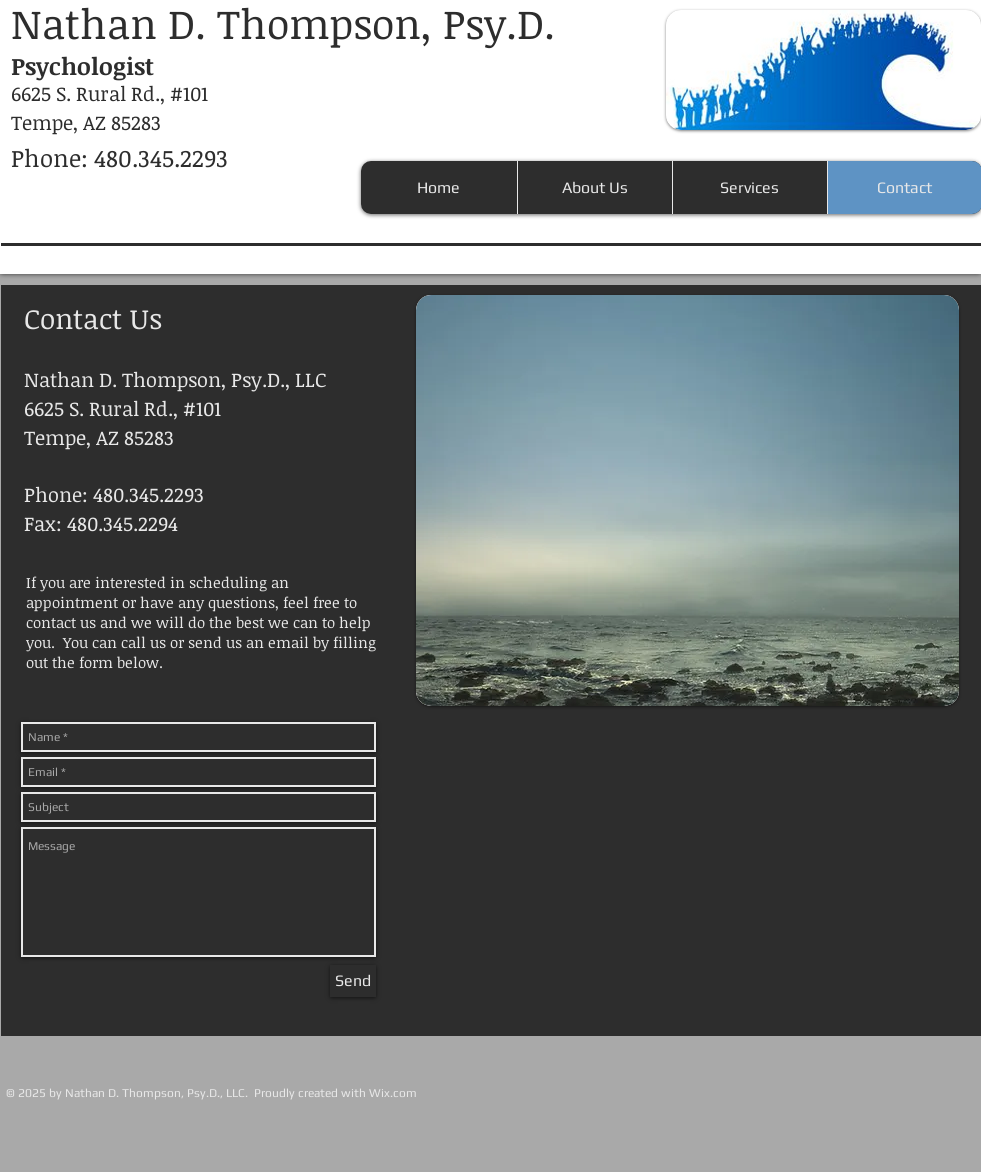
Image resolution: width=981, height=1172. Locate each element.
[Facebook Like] (838, 1063)
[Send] (353, 981)
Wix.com (393, 1093)
